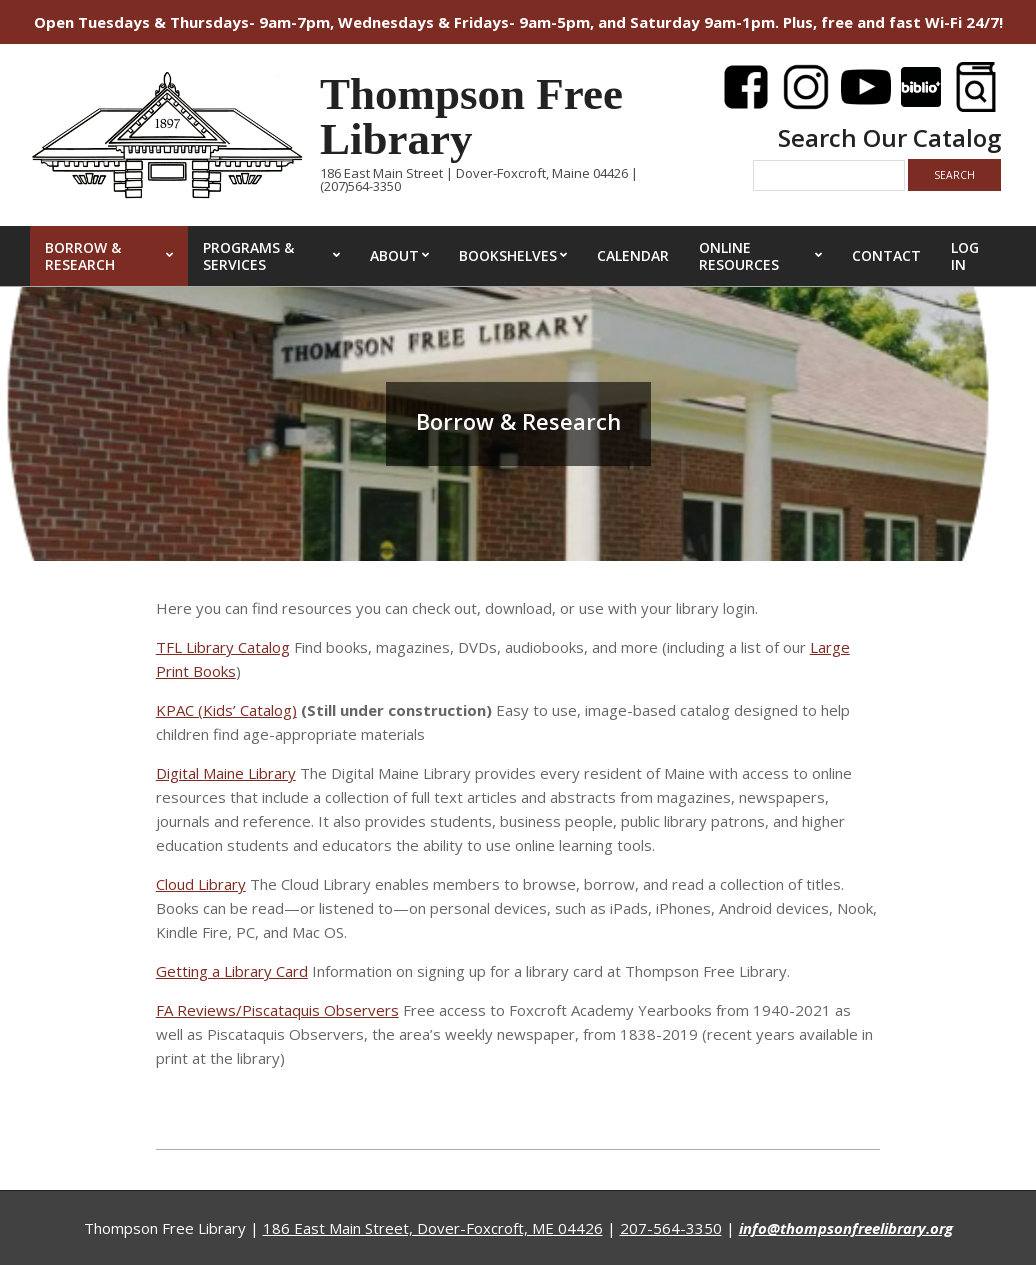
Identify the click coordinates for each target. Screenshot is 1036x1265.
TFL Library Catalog (223, 647)
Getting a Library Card (232, 971)
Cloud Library (201, 884)
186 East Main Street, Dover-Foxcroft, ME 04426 (433, 1228)
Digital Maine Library (226, 773)
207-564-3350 (671, 1228)
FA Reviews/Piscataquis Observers (277, 1010)
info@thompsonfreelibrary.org (846, 1228)
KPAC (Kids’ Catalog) (226, 710)
